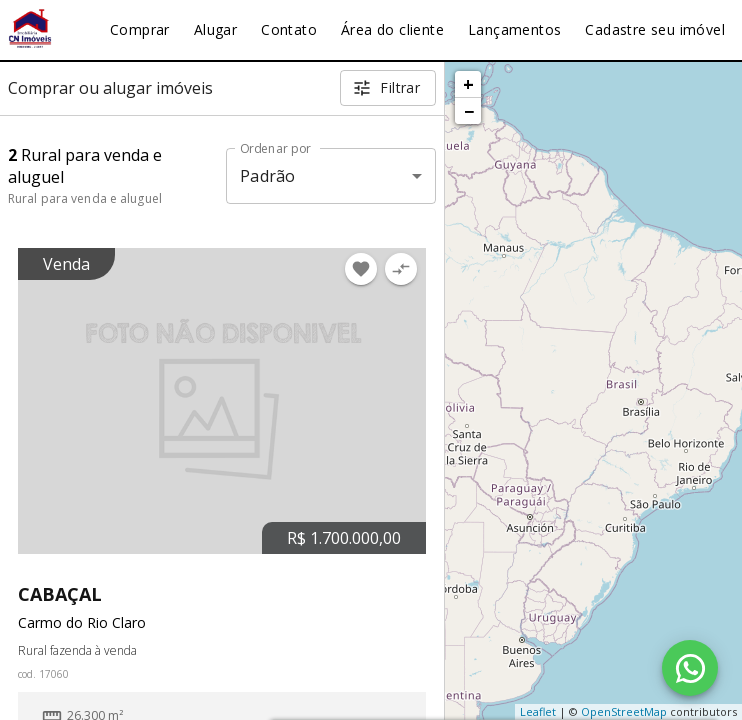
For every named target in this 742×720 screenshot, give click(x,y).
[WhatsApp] (690, 668)
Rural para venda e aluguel (85, 198)
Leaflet (538, 711)
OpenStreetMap (624, 711)
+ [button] (468, 84)
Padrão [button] (267, 176)
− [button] (469, 111)
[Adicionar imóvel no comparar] (401, 269)
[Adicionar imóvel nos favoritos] (361, 269)
